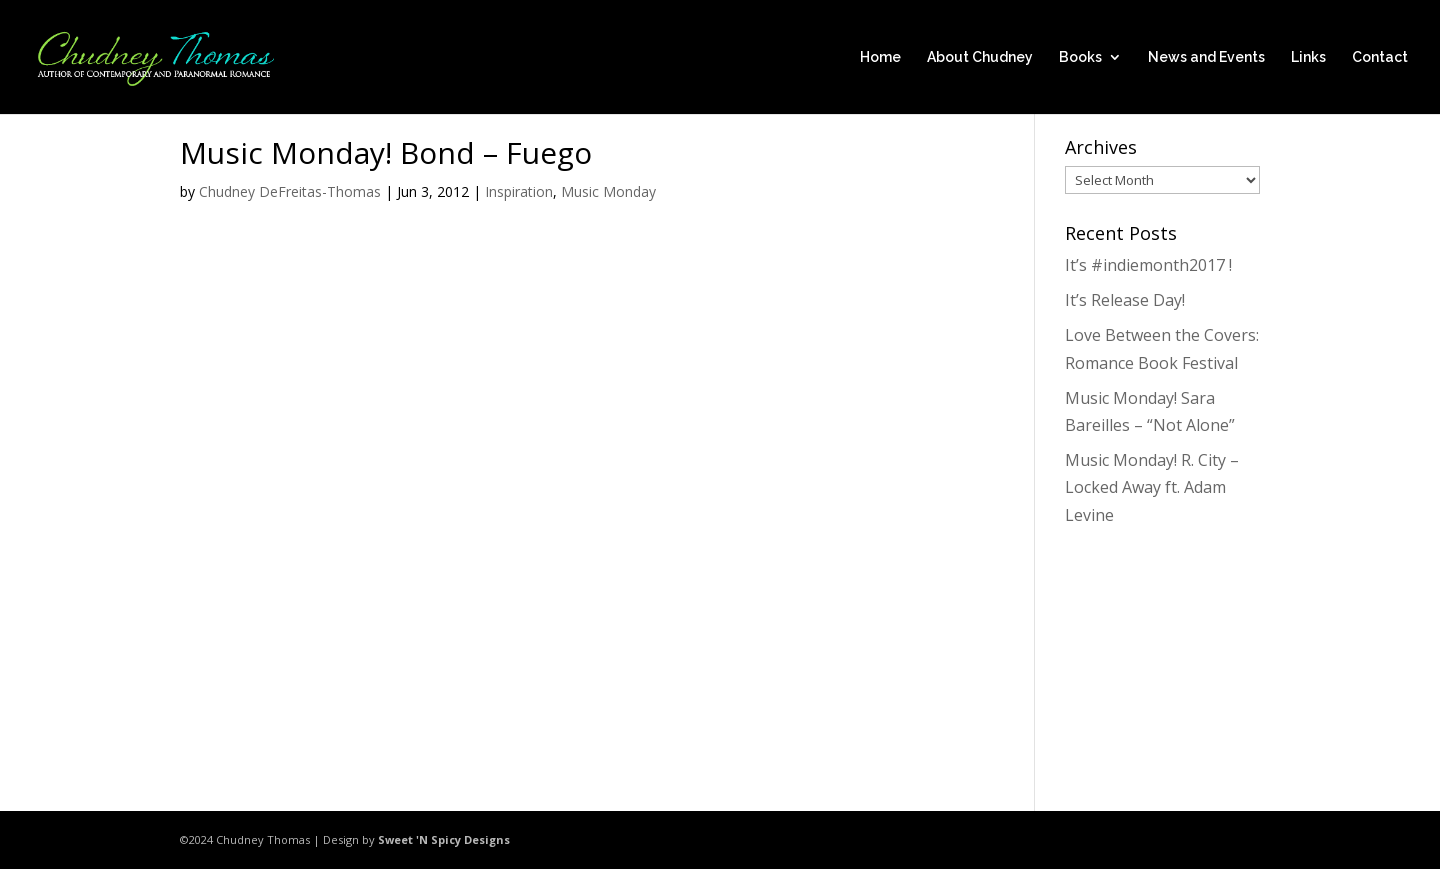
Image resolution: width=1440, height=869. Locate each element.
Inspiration (519, 191)
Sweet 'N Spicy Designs (444, 839)
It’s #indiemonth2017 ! (1148, 265)
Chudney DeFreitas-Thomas (290, 191)
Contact (1380, 57)
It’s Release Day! (1125, 300)
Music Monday (608, 191)
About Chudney (980, 57)
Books (1080, 57)
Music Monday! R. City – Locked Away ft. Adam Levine (1152, 487)
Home (880, 57)
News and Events (1206, 57)
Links (1308, 57)
